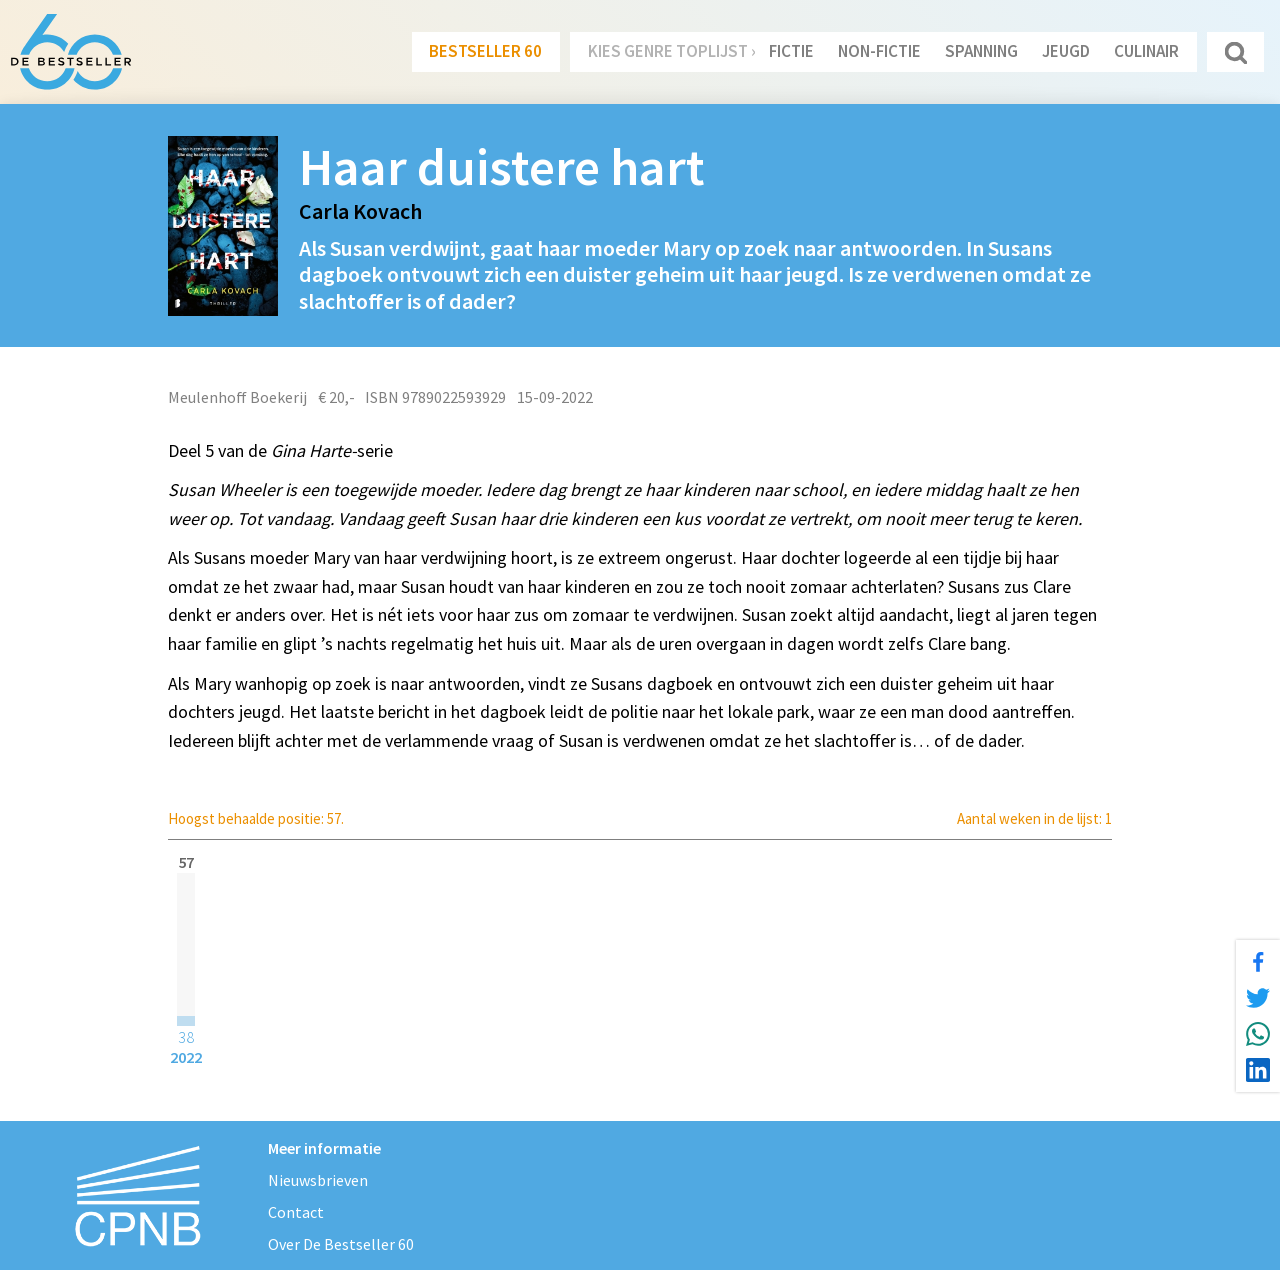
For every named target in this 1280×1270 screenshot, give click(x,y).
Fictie (791, 51)
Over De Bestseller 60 (341, 1244)
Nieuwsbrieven (318, 1180)
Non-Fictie (879, 51)
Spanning (981, 51)
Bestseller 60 (485, 51)
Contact (296, 1212)
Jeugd (1066, 51)
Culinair (1146, 51)
